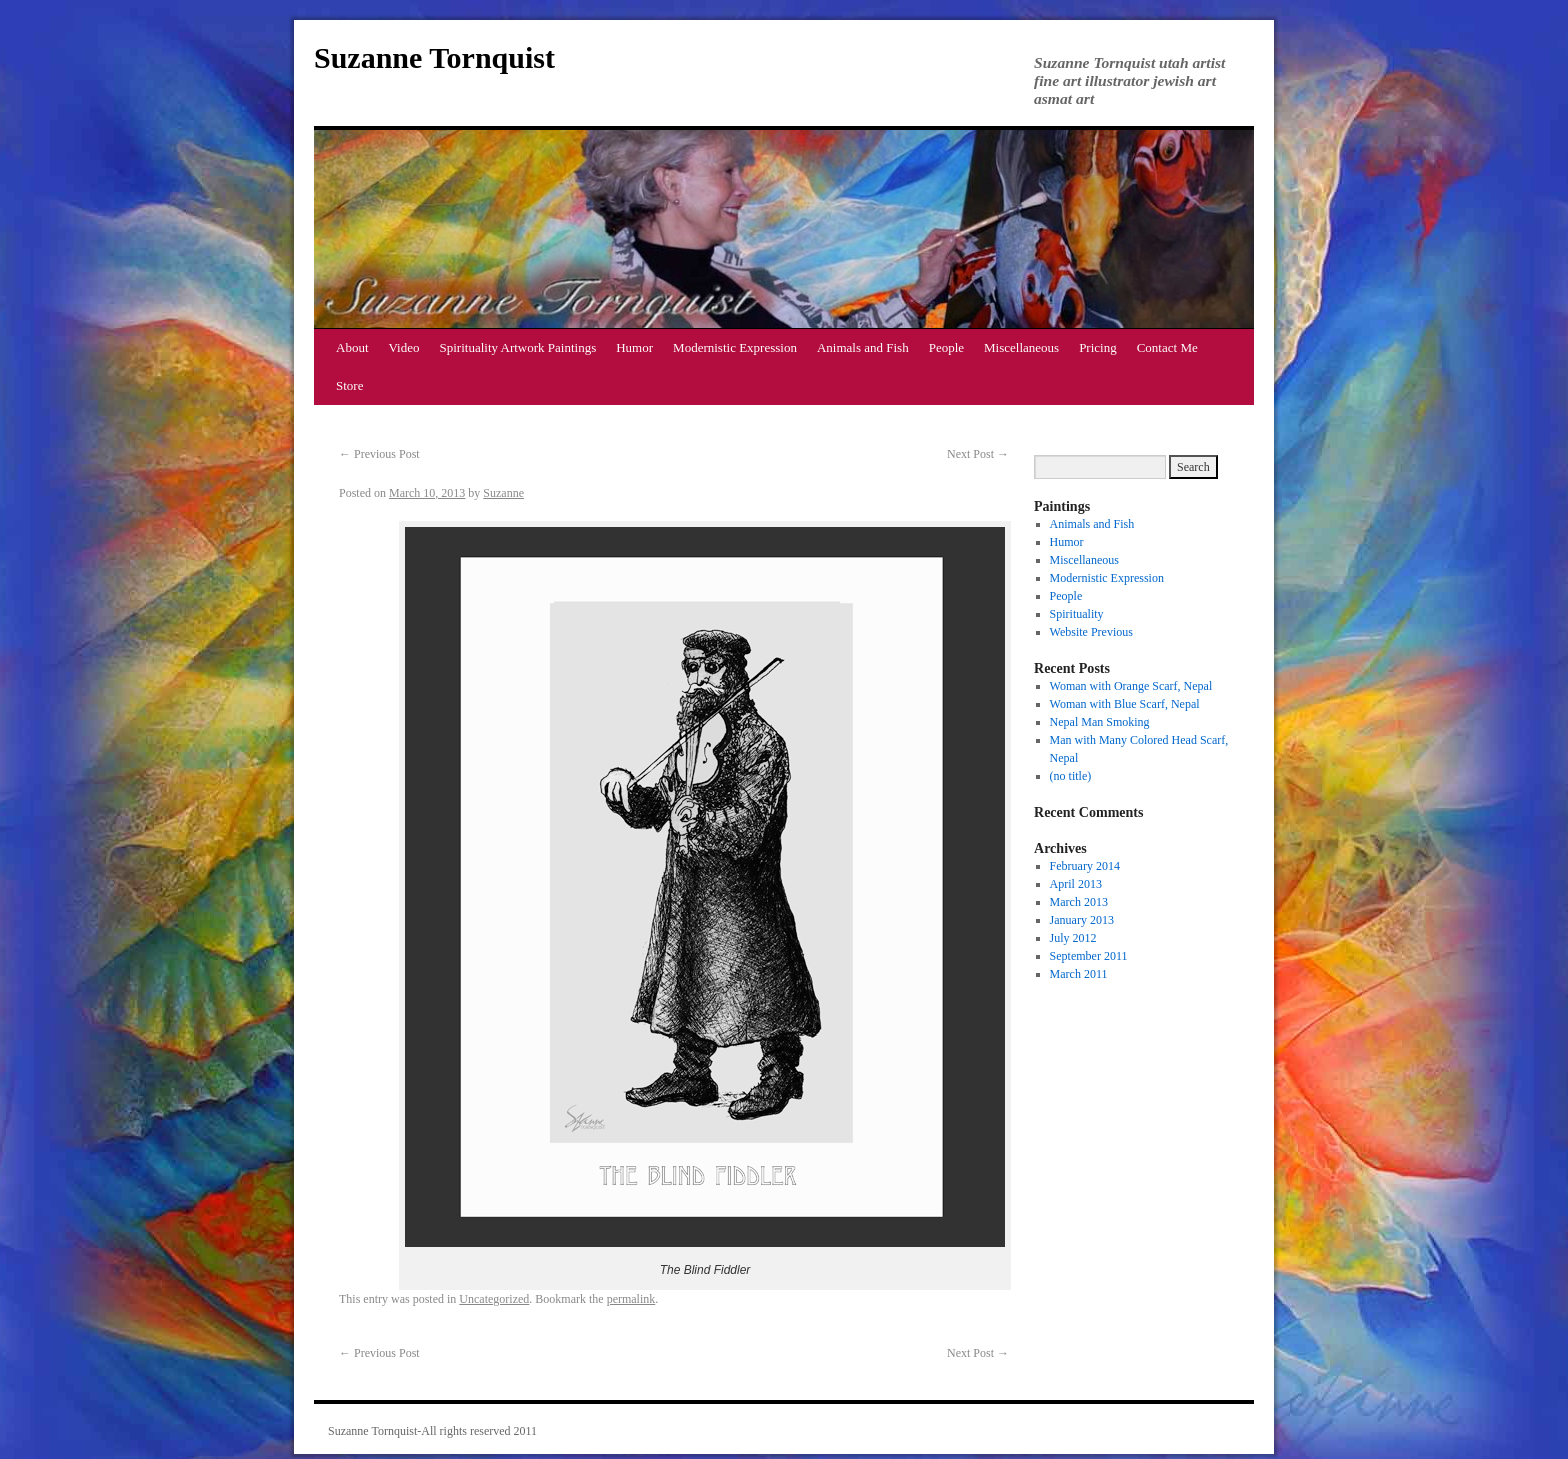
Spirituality (1077, 614)
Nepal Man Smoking (1100, 722)
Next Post (978, 454)
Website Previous (1091, 632)
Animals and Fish (863, 347)
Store (349, 385)
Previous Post (379, 454)
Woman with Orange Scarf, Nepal (1131, 686)
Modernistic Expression (735, 347)
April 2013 (1076, 884)
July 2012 (1073, 938)
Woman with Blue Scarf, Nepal (1125, 704)
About (352, 347)
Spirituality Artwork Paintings (518, 347)
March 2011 (1079, 974)
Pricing (1098, 347)
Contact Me (1167, 347)
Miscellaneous (1021, 347)
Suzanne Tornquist (434, 57)
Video (404, 347)
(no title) (1071, 776)
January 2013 (1082, 920)
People (946, 347)
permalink (631, 1299)
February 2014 (1085, 866)
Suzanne (503, 493)
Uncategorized (494, 1299)
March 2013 (1079, 902)
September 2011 (1089, 956)
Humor (634, 347)
